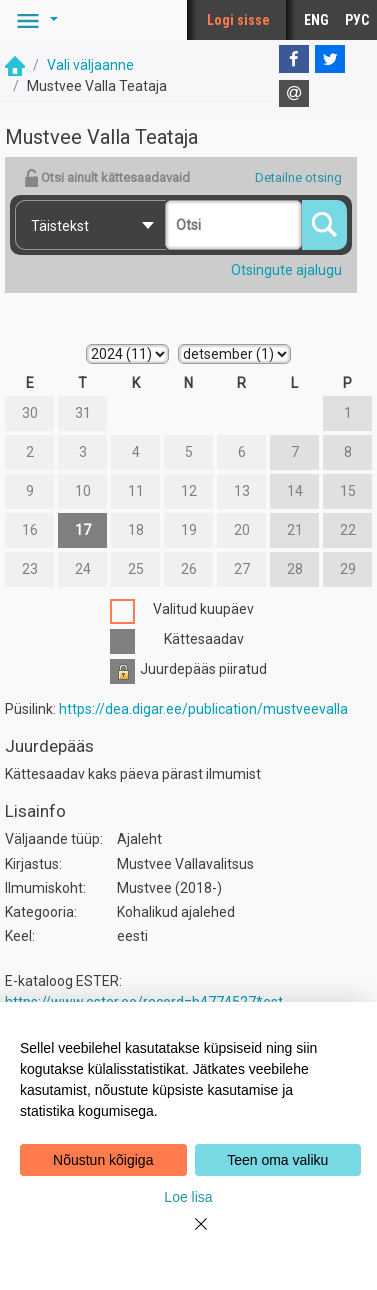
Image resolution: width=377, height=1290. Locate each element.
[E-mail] (294, 94)
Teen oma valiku (277, 1160)
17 (83, 530)
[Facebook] (294, 59)
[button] (34, 20)
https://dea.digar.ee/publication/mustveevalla (203, 709)
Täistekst (60, 226)
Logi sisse (238, 20)
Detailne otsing (298, 177)
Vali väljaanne (90, 65)
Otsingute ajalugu (286, 270)
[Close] (189, 1236)
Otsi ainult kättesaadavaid (107, 178)
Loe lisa (188, 1197)
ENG (316, 20)
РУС (357, 20)
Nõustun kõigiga (103, 1160)
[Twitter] (330, 59)
